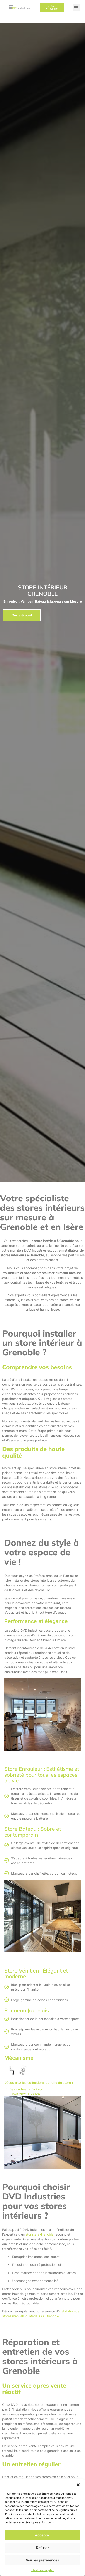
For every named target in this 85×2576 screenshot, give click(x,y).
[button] (78, 2485)
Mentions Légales (42, 2570)
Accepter (42, 2535)
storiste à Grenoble (39, 2234)
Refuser (42, 2548)
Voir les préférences (42, 2560)
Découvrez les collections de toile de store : (38, 2083)
